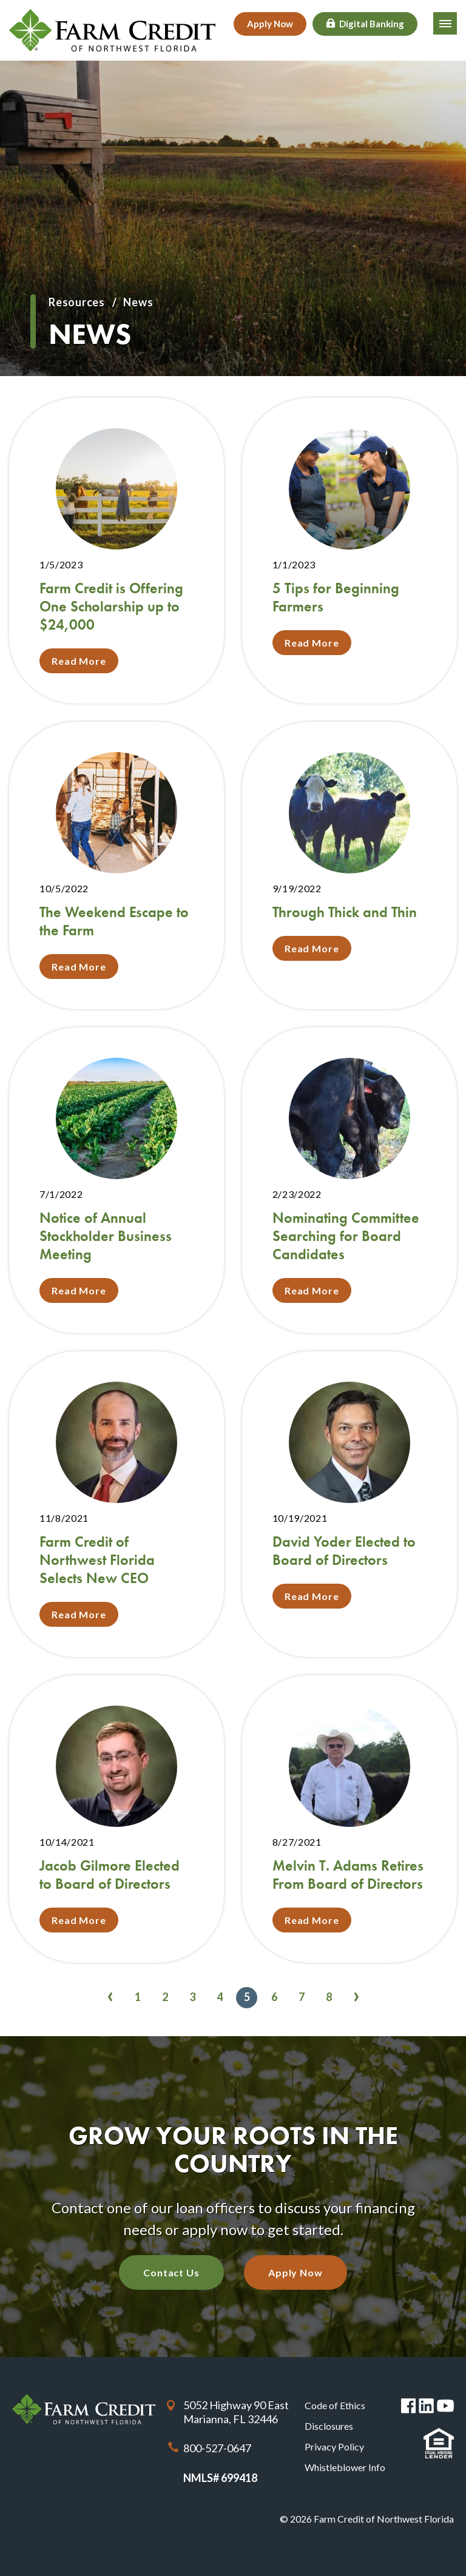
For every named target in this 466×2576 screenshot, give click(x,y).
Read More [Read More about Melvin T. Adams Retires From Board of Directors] (312, 1920)
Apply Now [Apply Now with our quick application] (295, 2272)
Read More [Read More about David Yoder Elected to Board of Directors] (312, 1596)
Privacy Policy (334, 2446)
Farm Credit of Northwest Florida (83, 2409)
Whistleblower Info (345, 2467)
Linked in (426, 2405)
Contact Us (171, 2272)
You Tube (445, 2406)
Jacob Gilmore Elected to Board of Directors (109, 1874)
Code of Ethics (335, 2405)
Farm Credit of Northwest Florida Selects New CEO (97, 1559)
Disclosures (329, 2426)
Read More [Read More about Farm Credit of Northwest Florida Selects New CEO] (79, 1614)
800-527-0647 (217, 2448)
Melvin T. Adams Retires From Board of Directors (348, 1874)
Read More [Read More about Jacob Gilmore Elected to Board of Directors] (79, 1920)
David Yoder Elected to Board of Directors (344, 1550)
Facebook (408, 2405)
